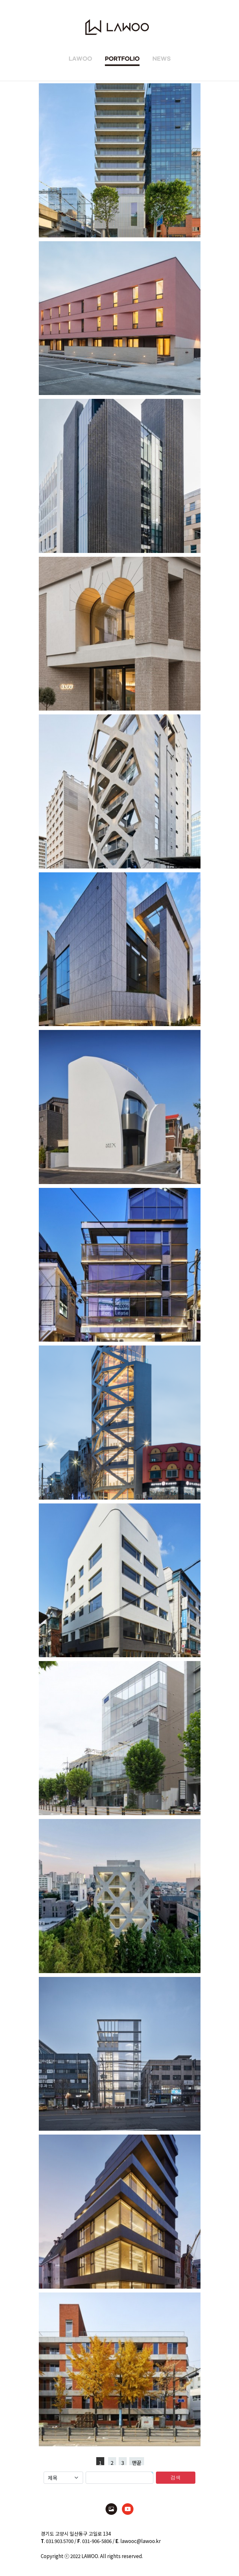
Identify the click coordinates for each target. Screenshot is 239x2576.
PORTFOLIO (122, 59)
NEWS (161, 59)
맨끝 (136, 2462)
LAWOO (80, 59)
